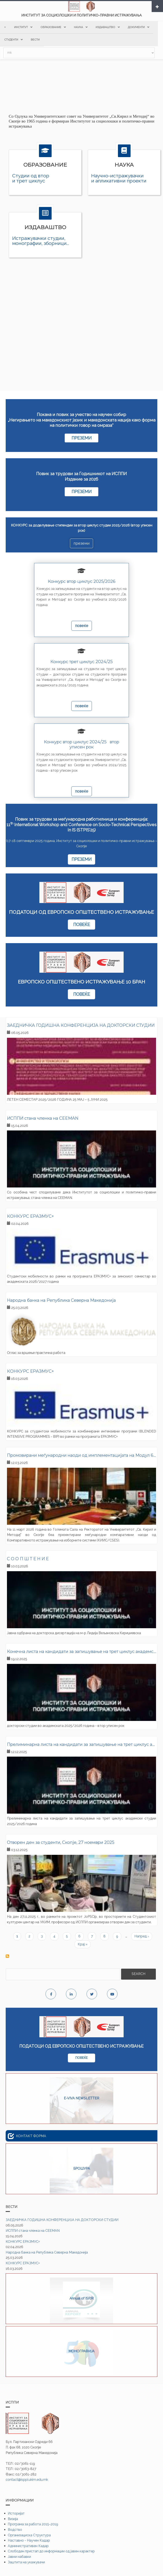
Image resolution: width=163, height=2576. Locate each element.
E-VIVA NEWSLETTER (81, 2098)
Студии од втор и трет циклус (30, 178)
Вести (35, 39)
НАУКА (124, 165)
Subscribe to (7, 1956)
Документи (136, 27)
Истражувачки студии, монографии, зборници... (40, 240)
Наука (78, 27)
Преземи (82, 438)
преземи (81, 543)
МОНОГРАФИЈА (81, 2351)
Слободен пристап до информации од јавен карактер (51, 2551)
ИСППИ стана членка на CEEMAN (33, 2231)
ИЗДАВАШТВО (45, 227)
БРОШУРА (81, 2169)
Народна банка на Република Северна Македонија (47, 2252)
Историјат (16, 2513)
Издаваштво (105, 27)
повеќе (81, 625)
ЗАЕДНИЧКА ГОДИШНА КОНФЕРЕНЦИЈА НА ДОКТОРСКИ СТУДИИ (62, 2220)
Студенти (11, 39)
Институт (21, 27)
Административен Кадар (28, 2546)
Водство (15, 2530)
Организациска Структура (29, 2535)
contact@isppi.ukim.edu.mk (27, 2480)
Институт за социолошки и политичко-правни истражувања (81, 15)
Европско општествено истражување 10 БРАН (81, 982)
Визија (13, 2519)
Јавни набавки (19, 2557)
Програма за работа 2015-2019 (33, 2524)
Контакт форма (27, 2136)
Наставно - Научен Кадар (29, 2540)
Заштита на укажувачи (26, 2562)
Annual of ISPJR (81, 2298)
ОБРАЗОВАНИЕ (45, 165)
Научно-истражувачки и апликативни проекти (118, 178)
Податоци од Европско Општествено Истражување (81, 912)
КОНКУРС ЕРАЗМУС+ (23, 2242)
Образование (50, 27)
